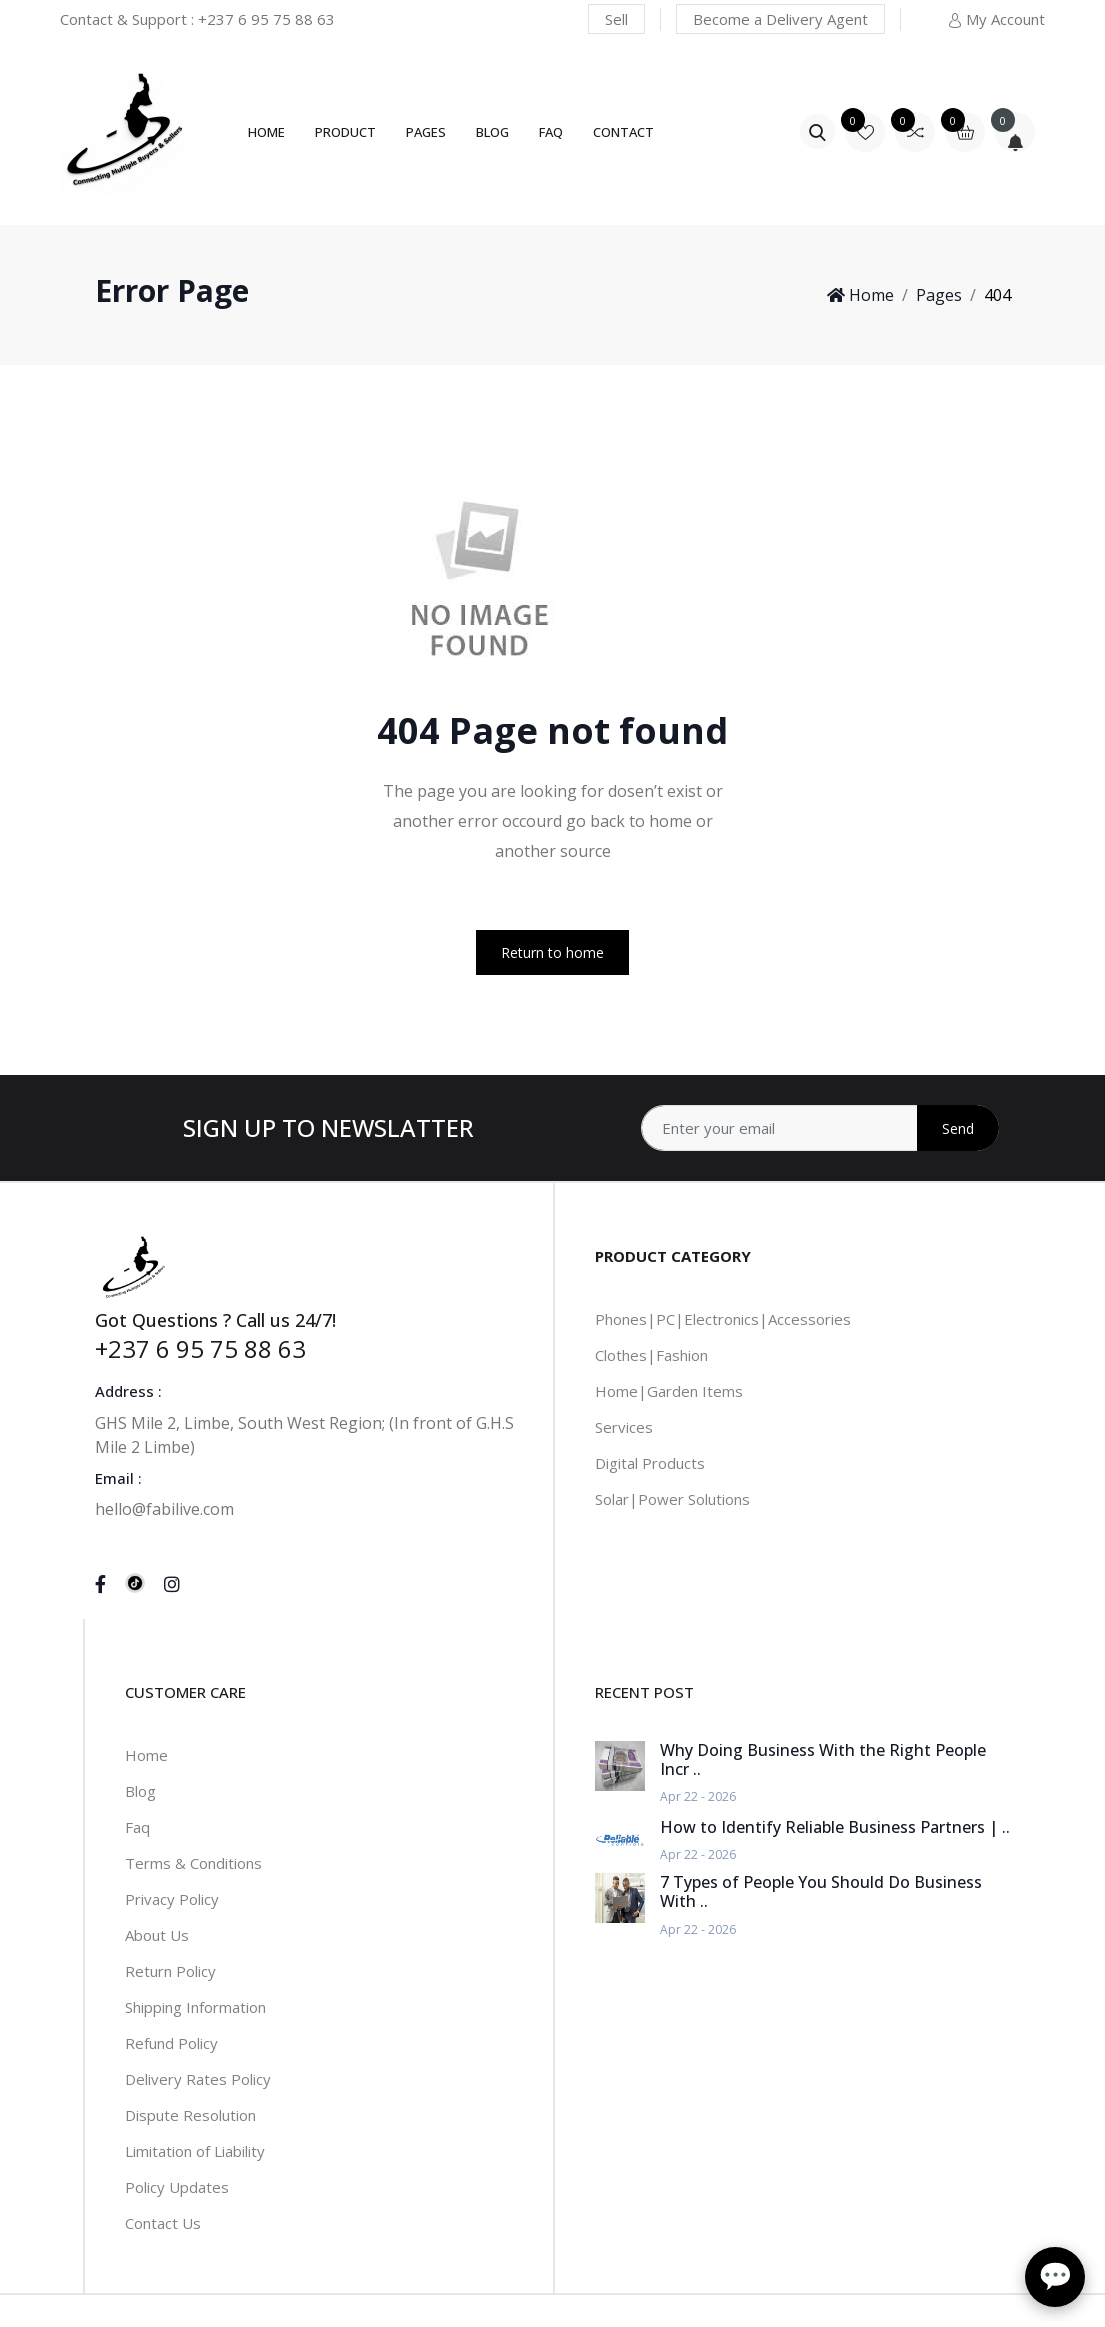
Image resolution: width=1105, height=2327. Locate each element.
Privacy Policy (172, 1899)
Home (266, 132)
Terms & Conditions (193, 1863)
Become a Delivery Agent (780, 19)
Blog (492, 132)
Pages (426, 132)
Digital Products (650, 1463)
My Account (996, 19)
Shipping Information (195, 2007)
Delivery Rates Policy (198, 2079)
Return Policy (170, 1971)
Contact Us (163, 2223)
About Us (157, 1935)
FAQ (551, 132)
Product (345, 132)
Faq (137, 1827)
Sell (616, 19)
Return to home (552, 952)
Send (958, 1128)
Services (624, 1427)
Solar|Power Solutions (672, 1499)
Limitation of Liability (195, 2151)
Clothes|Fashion (651, 1355)
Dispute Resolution (190, 2115)
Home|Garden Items (669, 1391)
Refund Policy (171, 2043)
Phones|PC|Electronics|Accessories (723, 1319)
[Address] (820, 1128)
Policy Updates (177, 2187)
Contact (623, 132)
